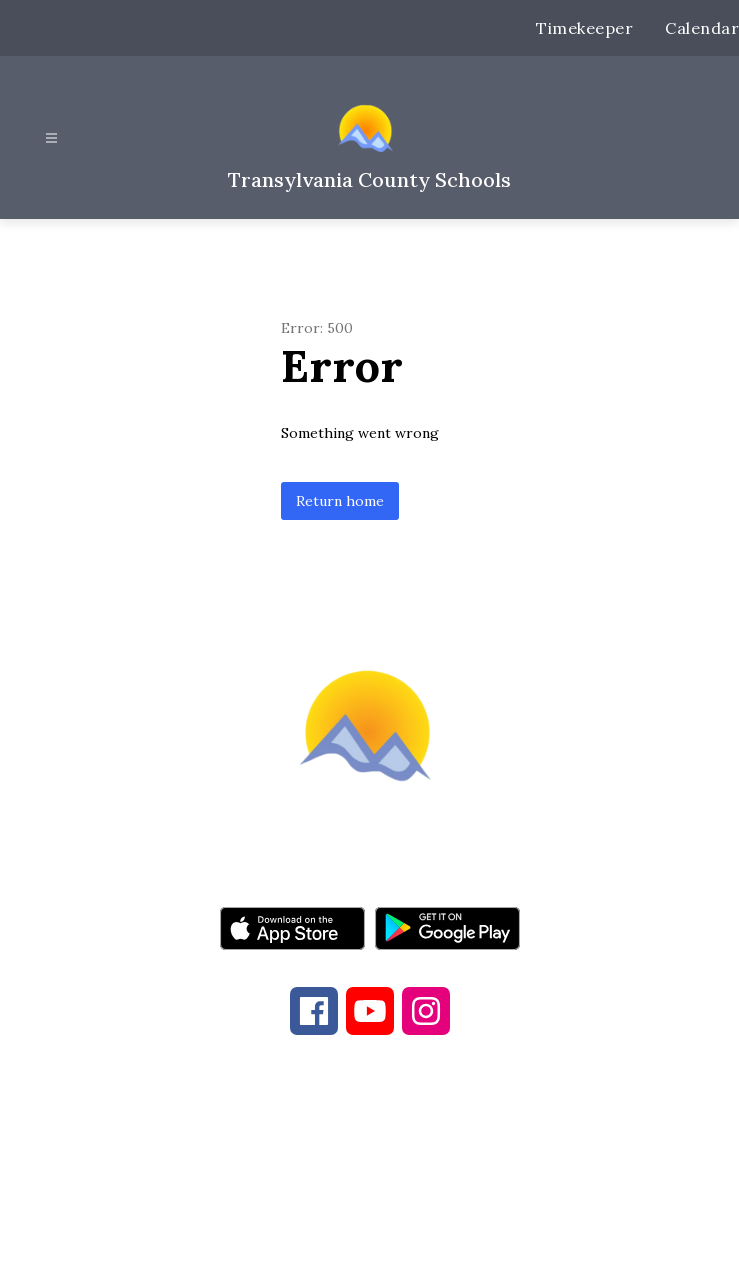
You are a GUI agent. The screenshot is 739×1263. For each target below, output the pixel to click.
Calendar (702, 28)
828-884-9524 (517, 1155)
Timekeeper (584, 28)
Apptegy (411, 1234)
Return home (340, 501)
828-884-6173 (339, 1155)
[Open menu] (51, 138)
